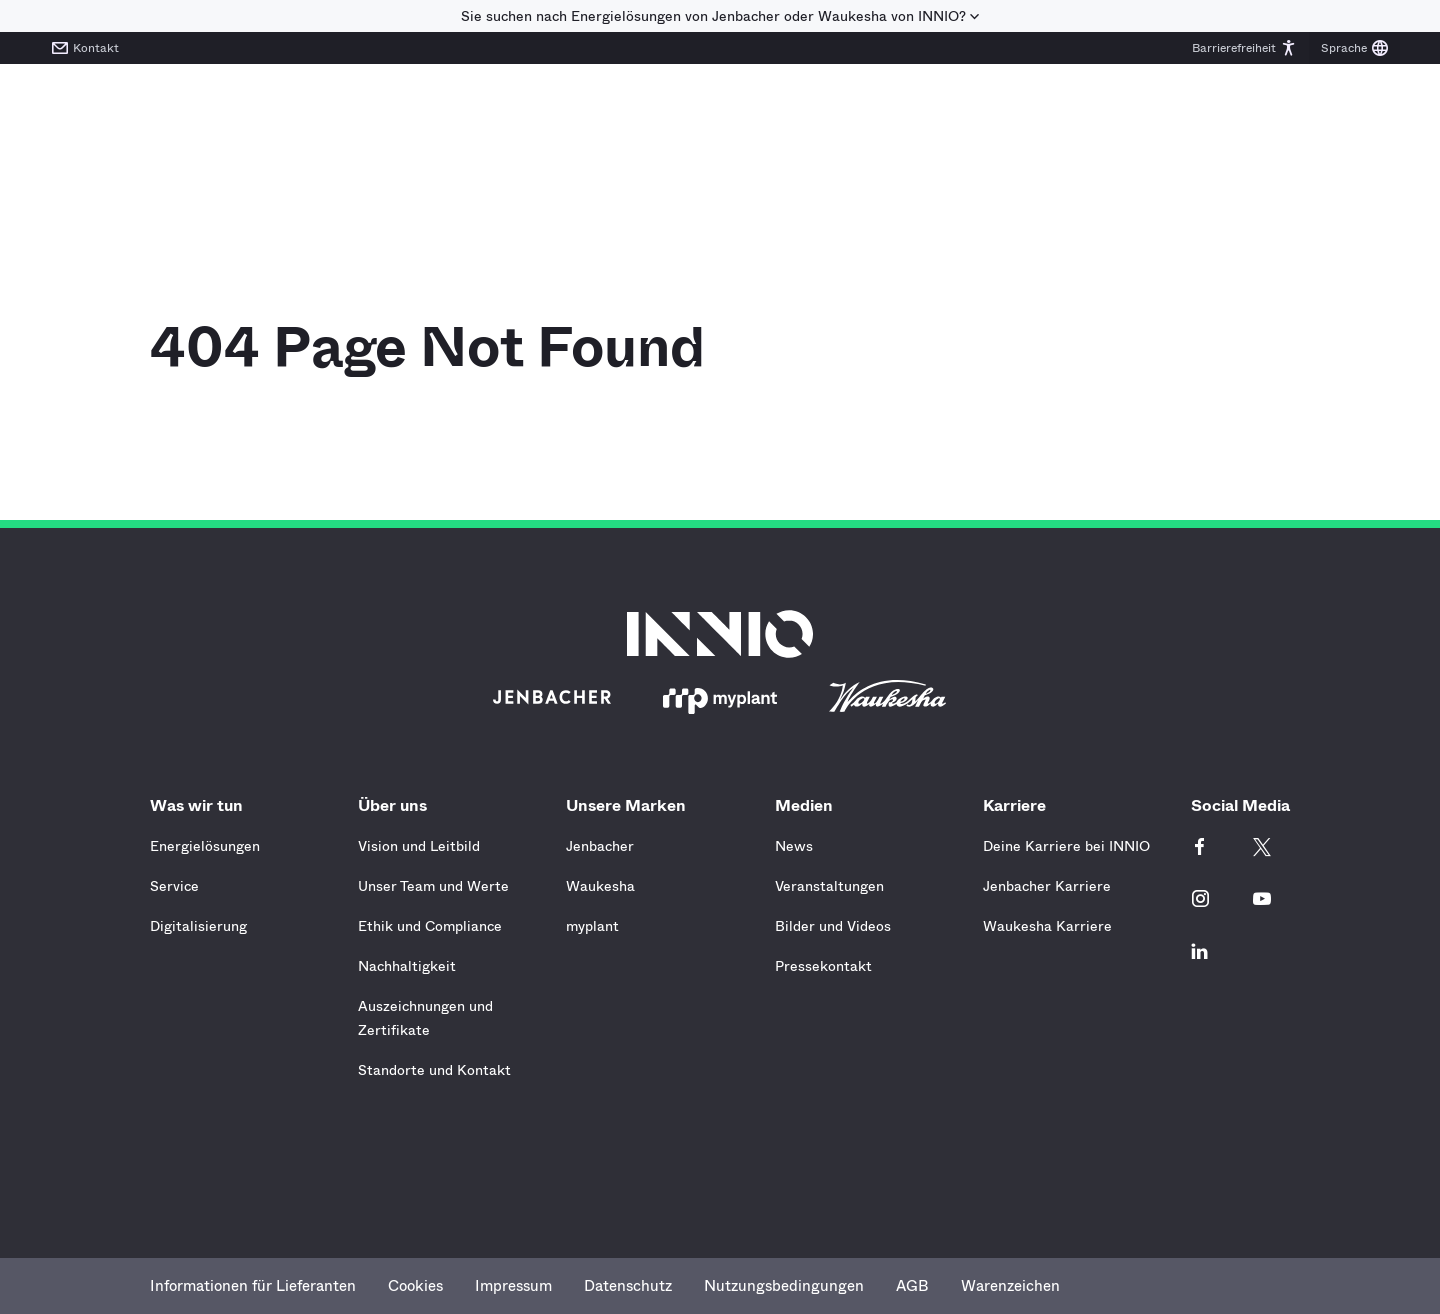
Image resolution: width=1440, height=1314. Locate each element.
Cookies (415, 1286)
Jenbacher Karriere (1047, 886)
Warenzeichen (1010, 1286)
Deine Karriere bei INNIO (1066, 846)
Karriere (1019, 805)
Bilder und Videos (833, 926)
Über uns (397, 805)
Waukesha (600, 886)
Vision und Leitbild (419, 846)
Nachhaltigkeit (407, 966)
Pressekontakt (823, 966)
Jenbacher (600, 846)
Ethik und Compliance (430, 926)
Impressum (513, 1286)
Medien (809, 805)
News (794, 846)
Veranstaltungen (829, 886)
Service (174, 886)
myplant (592, 926)
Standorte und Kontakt (434, 1070)
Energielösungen (205, 846)
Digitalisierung (198, 926)
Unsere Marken (631, 805)
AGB (912, 1286)
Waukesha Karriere (1047, 926)
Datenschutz (628, 1286)
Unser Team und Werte (433, 886)
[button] (1244, 48)
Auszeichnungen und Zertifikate (425, 1018)
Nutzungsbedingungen (784, 1286)
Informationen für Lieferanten (253, 1286)
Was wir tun (201, 805)
